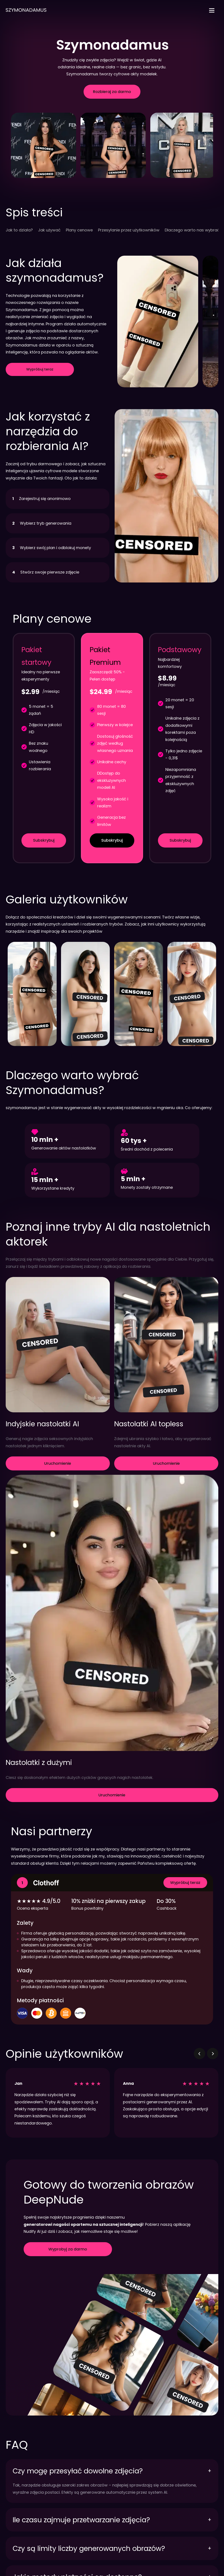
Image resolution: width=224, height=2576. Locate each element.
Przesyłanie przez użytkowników (128, 230)
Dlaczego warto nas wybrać (192, 230)
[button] (27, 994)
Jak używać (49, 230)
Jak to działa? (19, 230)
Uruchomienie (57, 1463)
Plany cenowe (79, 230)
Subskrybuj (43, 840)
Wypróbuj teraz (39, 369)
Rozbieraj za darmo (112, 91)
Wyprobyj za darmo (67, 2249)
